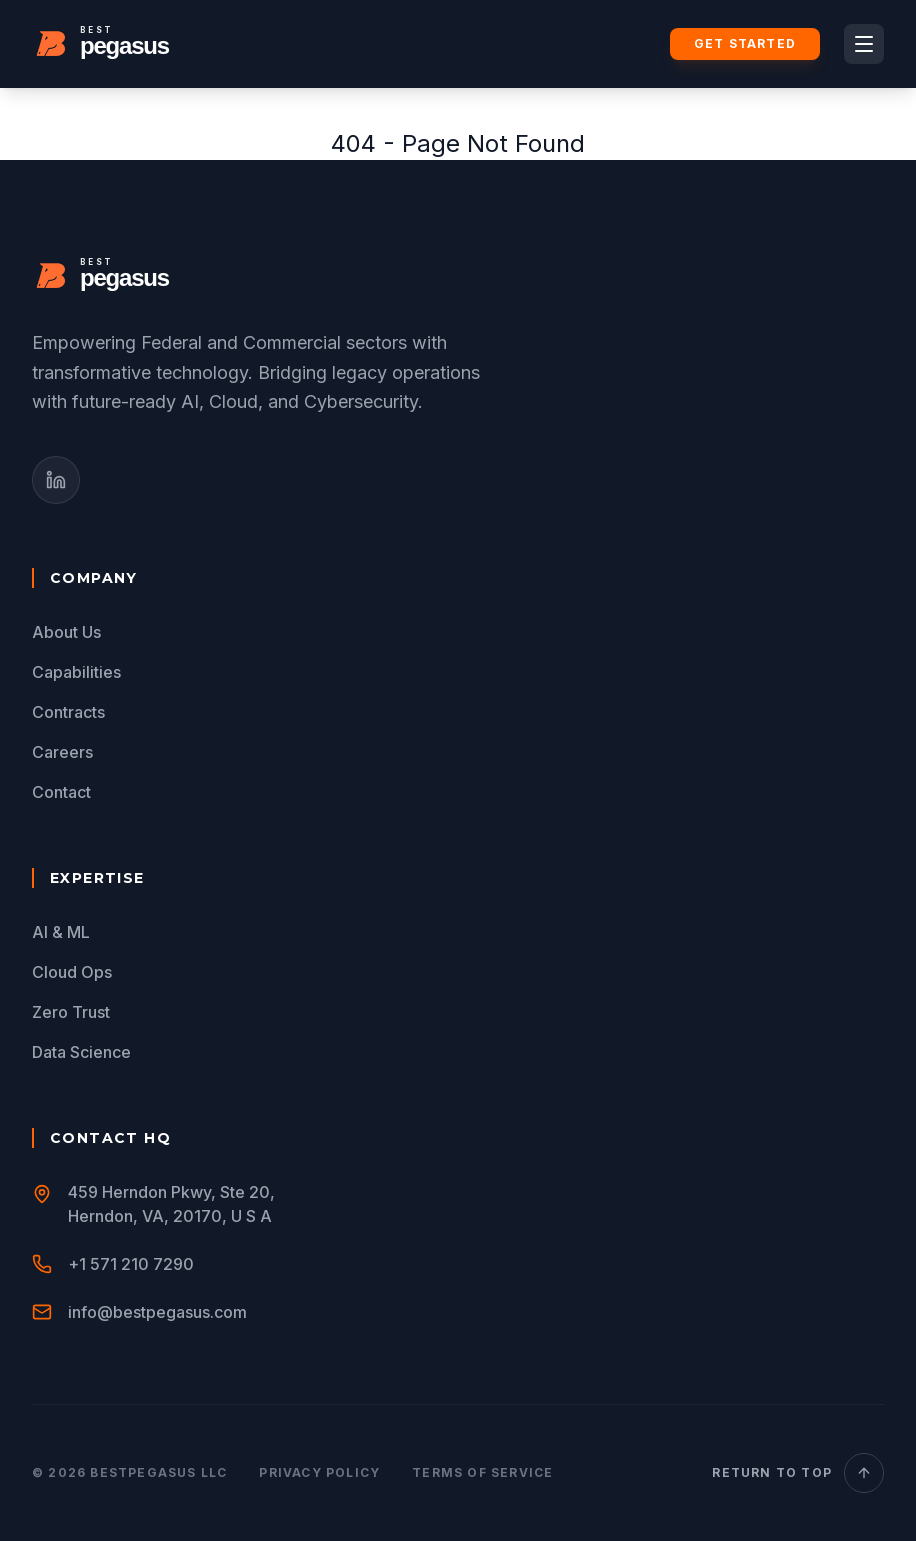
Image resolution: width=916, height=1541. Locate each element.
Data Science (81, 1052)
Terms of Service (482, 1472)
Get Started (745, 43)
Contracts (68, 712)
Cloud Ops (72, 972)
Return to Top (798, 1473)
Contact (61, 792)
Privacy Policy (319, 1472)
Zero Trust (71, 1012)
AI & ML (61, 932)
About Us (66, 632)
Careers (62, 752)
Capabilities (76, 672)
